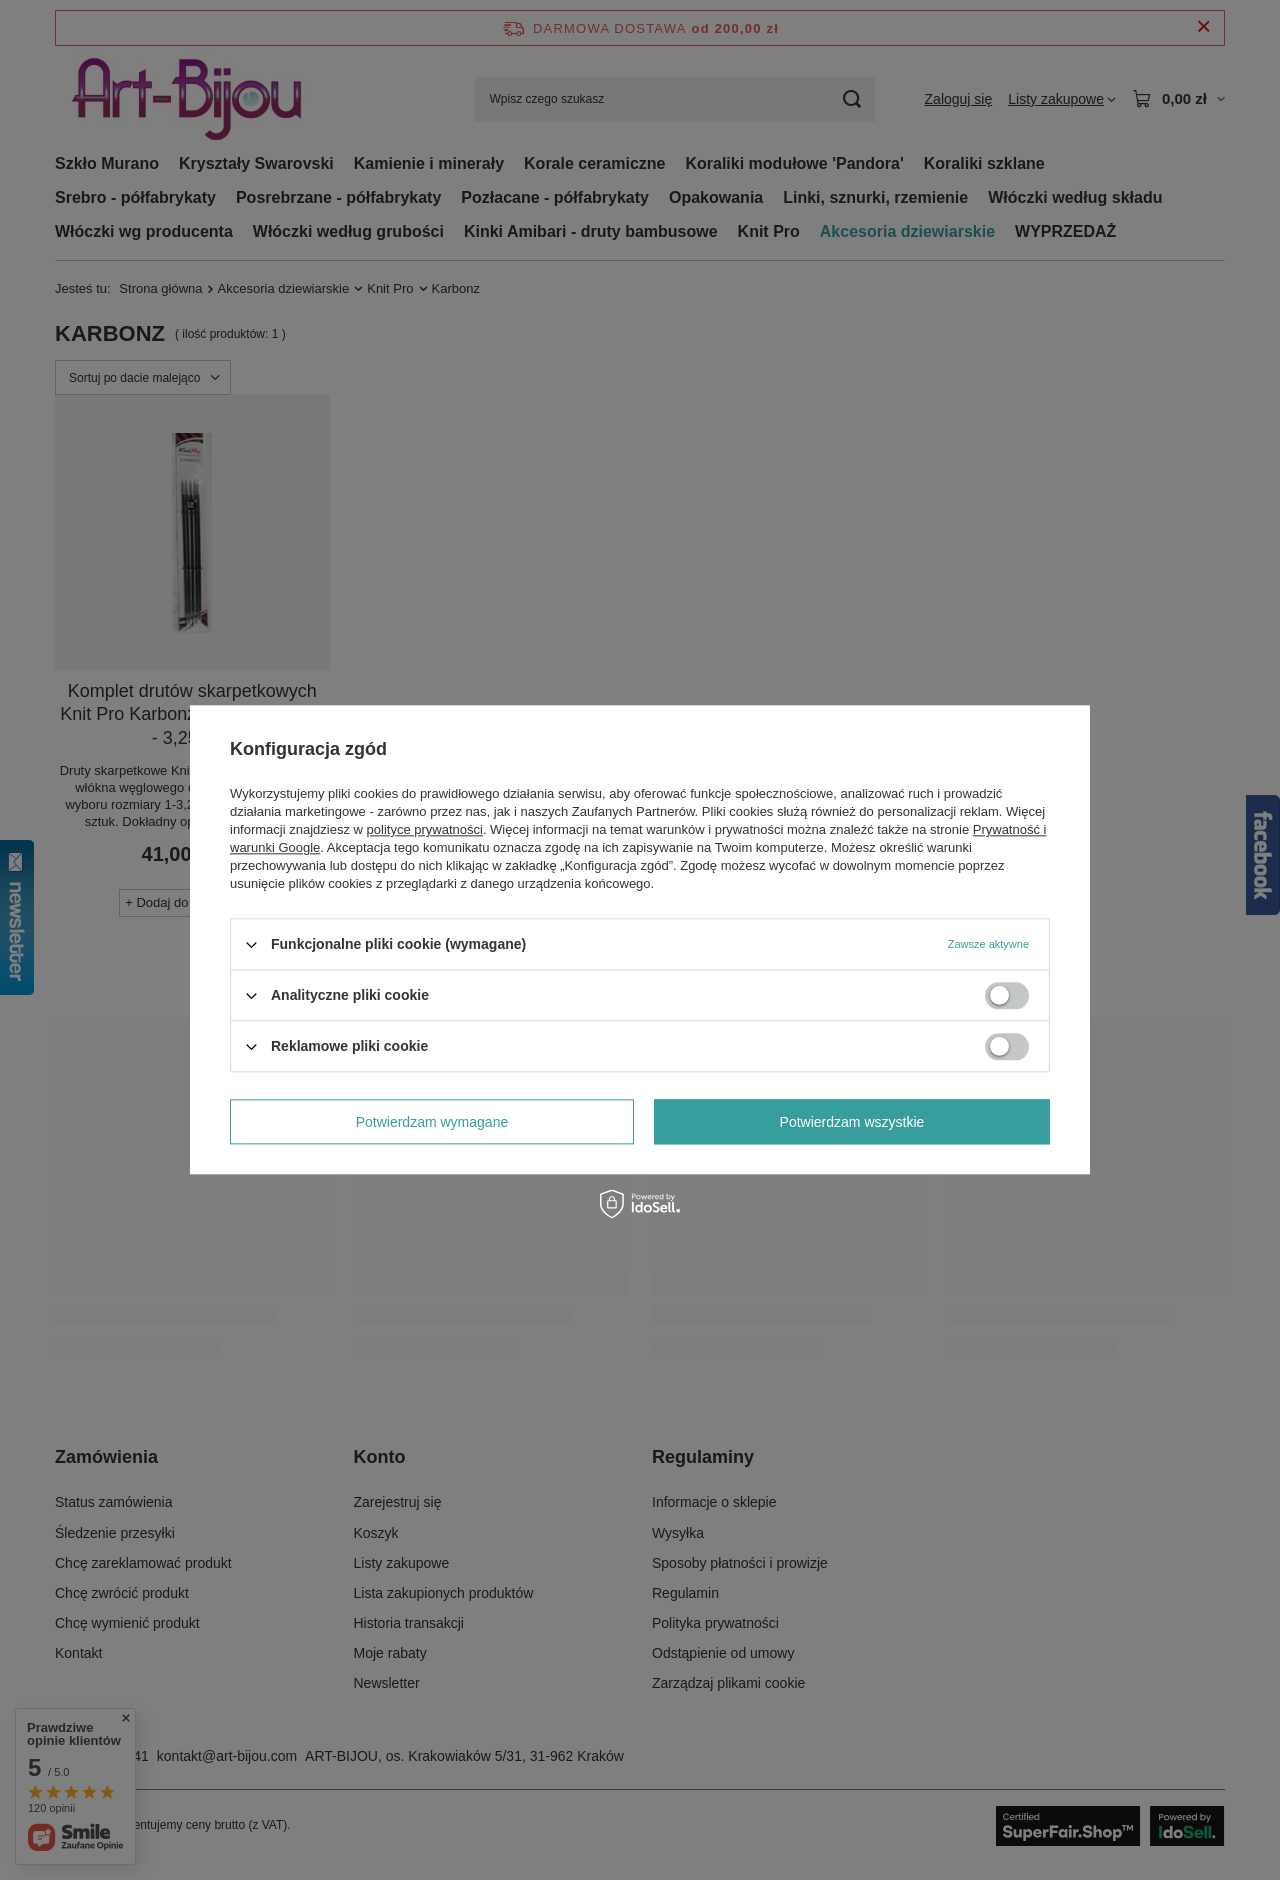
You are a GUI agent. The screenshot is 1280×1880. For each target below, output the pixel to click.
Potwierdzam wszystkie (852, 1122)
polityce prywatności (425, 829)
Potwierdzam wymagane (432, 1122)
